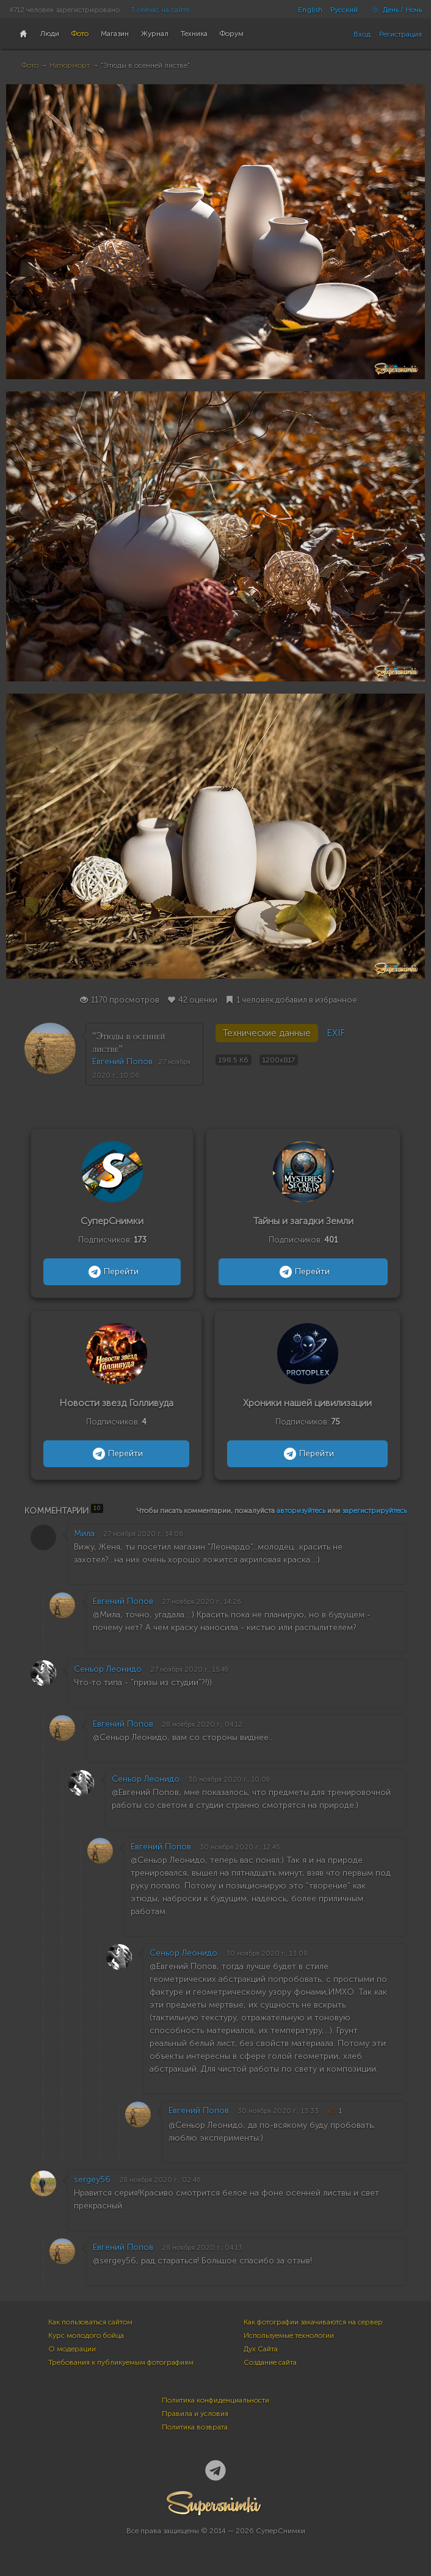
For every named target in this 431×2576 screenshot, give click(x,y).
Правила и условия (195, 2413)
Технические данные (267, 1033)
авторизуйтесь (301, 1510)
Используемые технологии (289, 2335)
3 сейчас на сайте (160, 9)
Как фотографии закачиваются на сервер (313, 2322)
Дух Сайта (261, 2349)
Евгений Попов (122, 1061)
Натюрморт (69, 65)
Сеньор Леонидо (108, 1669)
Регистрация (400, 34)
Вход (362, 34)
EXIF (336, 1033)
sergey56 (92, 2179)
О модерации (72, 2349)
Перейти (112, 1272)
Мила (84, 1533)
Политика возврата (195, 2427)
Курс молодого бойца (86, 2335)
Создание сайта (270, 2362)
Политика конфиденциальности (215, 2400)
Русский (344, 9)
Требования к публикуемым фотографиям (121, 2362)
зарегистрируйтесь (374, 1510)
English (310, 9)
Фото (29, 65)
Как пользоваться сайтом (90, 2322)
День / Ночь (394, 9)
